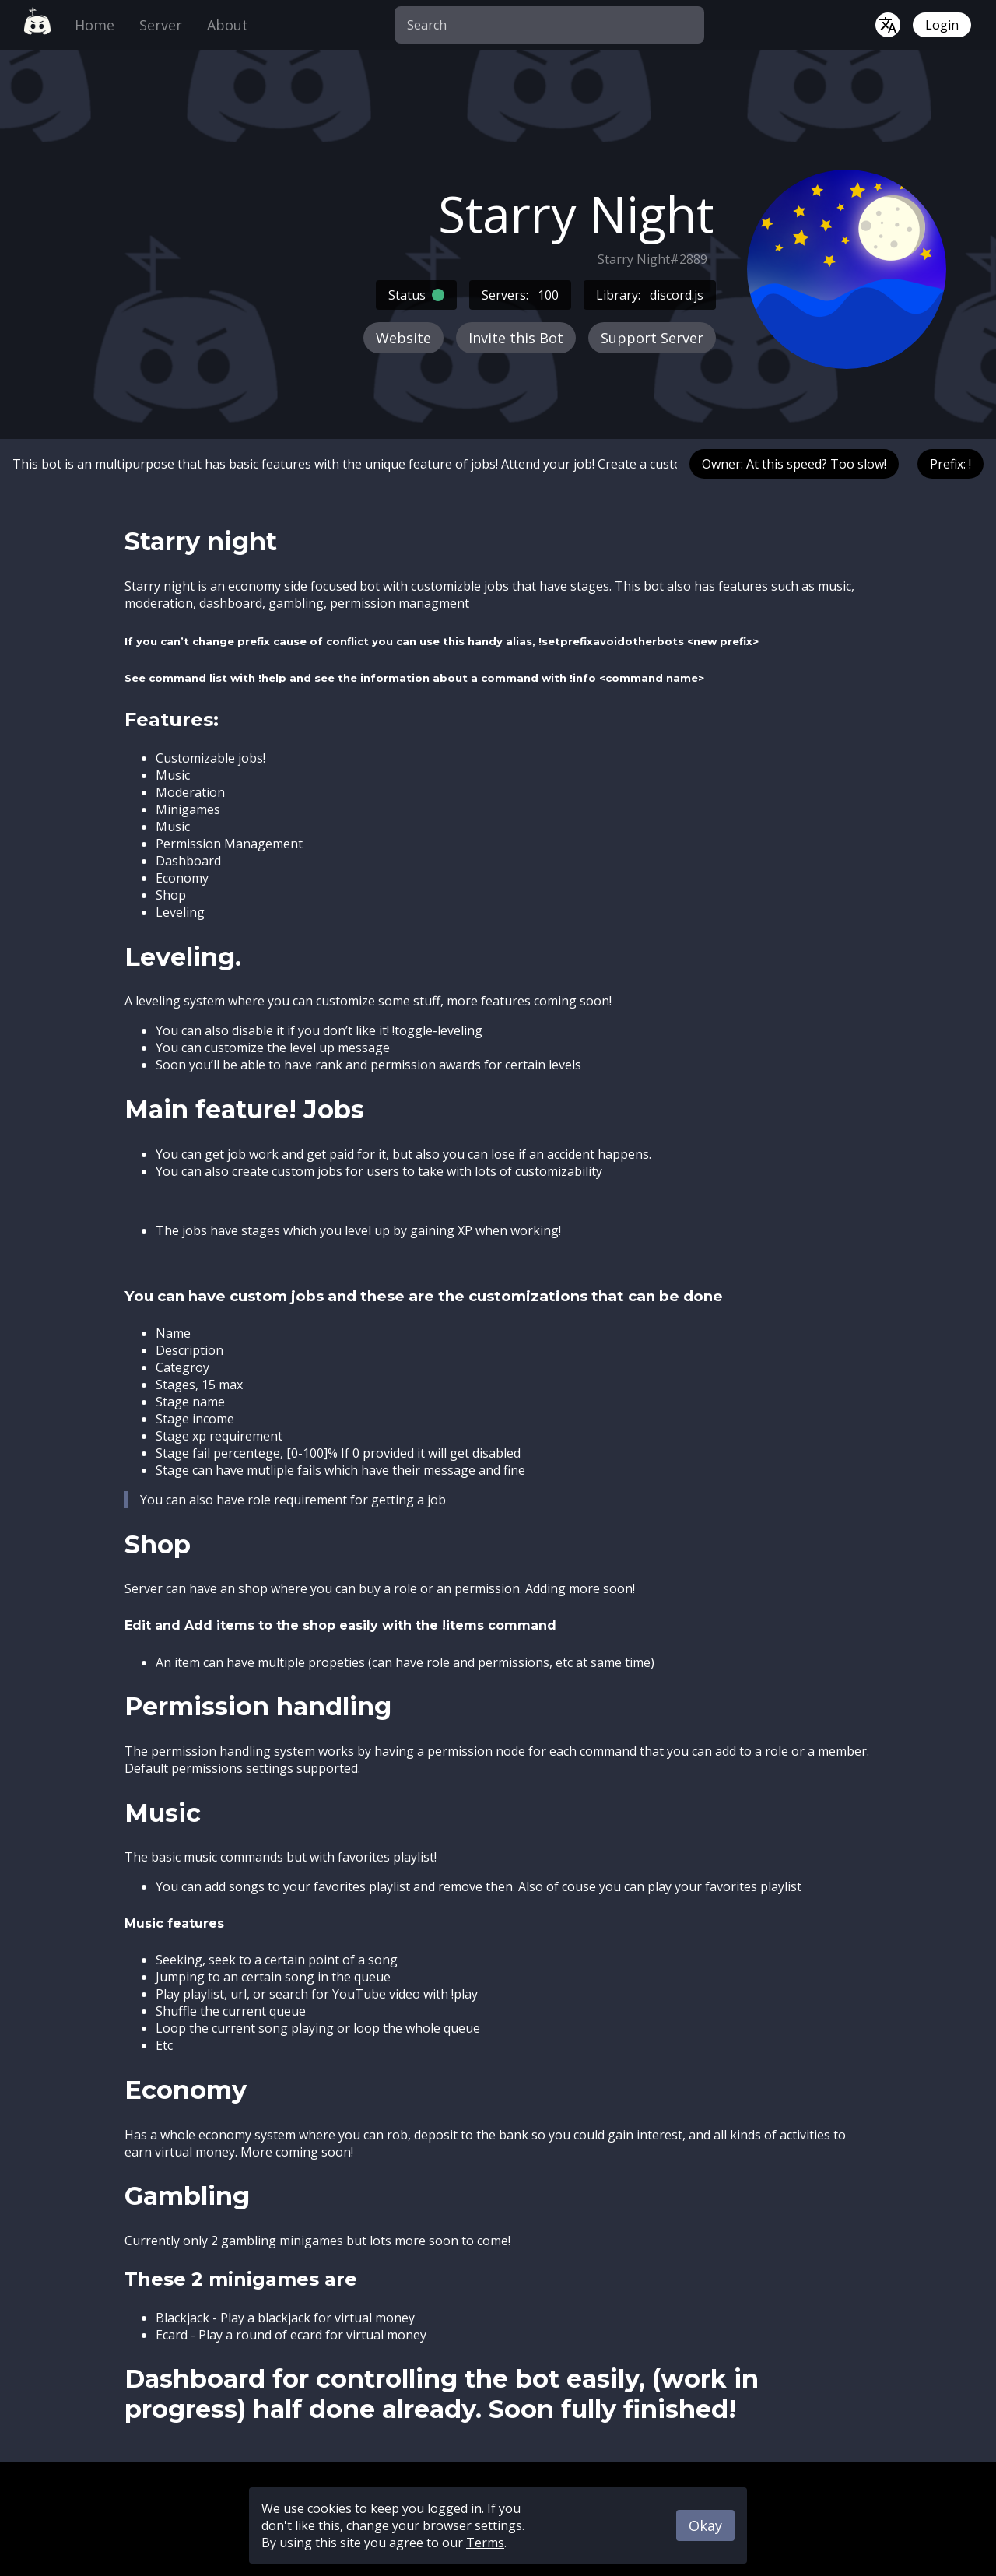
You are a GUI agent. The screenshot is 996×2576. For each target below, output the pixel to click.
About (227, 25)
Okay (705, 2525)
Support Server (652, 337)
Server (160, 25)
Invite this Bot (515, 337)
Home (94, 25)
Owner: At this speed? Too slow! (794, 463)
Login (942, 24)
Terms (485, 2542)
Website (403, 337)
